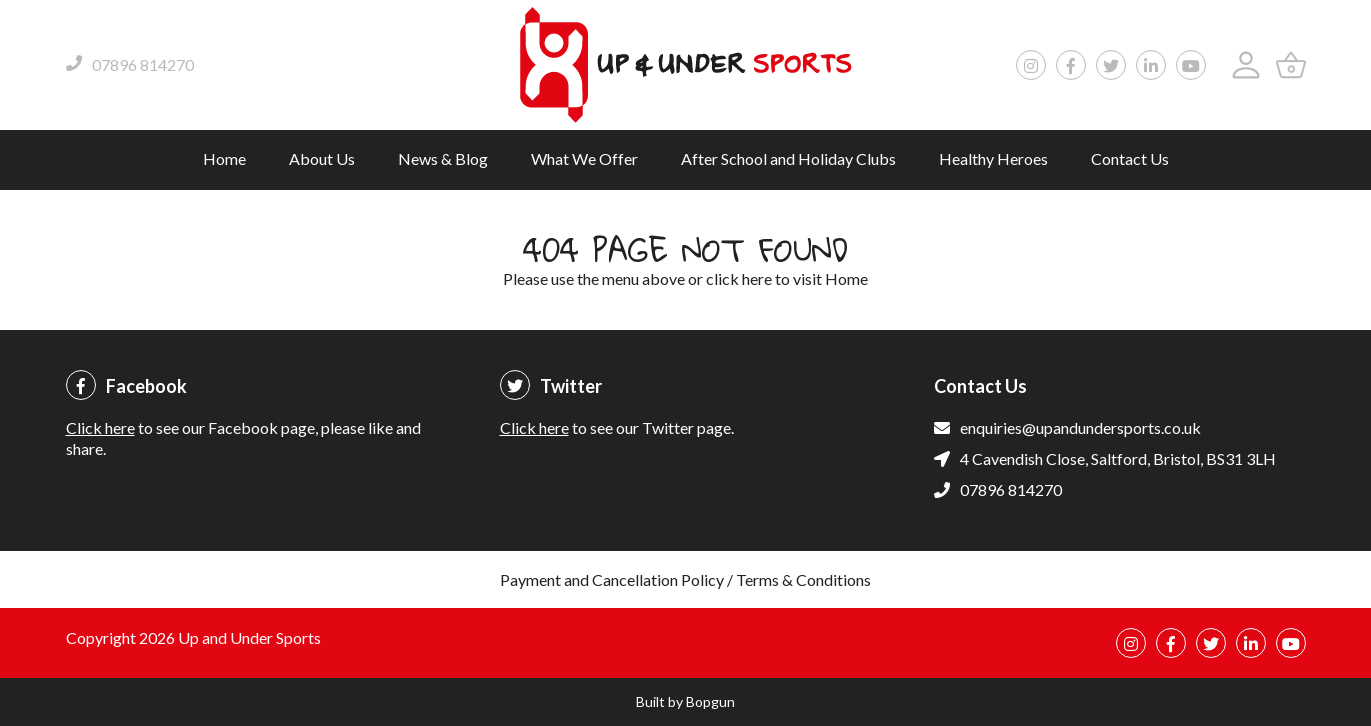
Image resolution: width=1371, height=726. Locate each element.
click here (739, 278)
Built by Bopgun (685, 701)
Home (224, 158)
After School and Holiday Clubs (788, 158)
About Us (322, 158)
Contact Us (1130, 158)
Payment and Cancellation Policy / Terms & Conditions (685, 579)
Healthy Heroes (993, 158)
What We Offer (584, 158)
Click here (100, 427)
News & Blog (443, 158)
